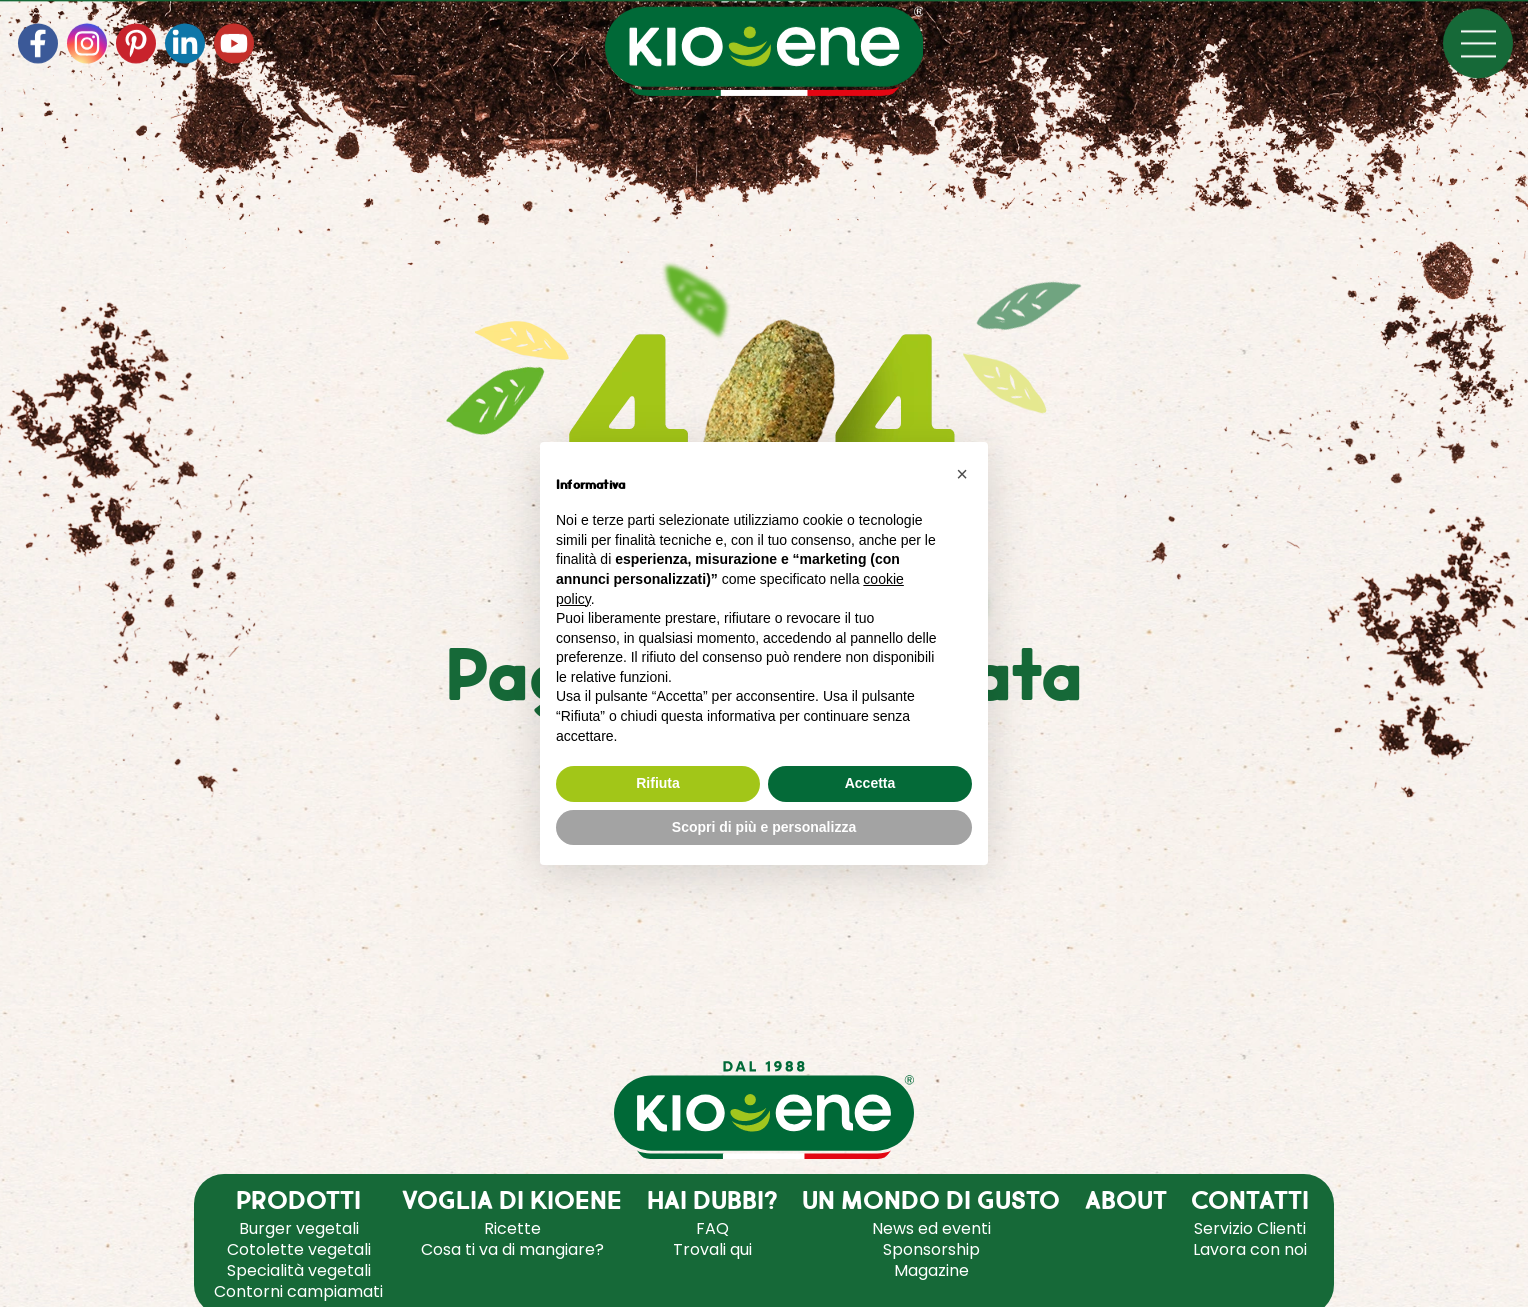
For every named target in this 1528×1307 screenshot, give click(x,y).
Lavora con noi (1250, 1249)
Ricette (512, 1228)
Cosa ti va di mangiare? (512, 1249)
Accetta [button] (870, 783)
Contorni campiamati (298, 1291)
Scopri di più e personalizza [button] (764, 827)
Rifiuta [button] (658, 783)
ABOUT (1126, 1202)
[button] (962, 474)
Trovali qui (712, 1249)
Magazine (931, 1270)
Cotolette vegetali (299, 1249)
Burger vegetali (299, 1228)
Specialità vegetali (299, 1270)
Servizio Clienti (1250, 1228)
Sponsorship (931, 1249)
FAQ (712, 1228)
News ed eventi (931, 1228)
